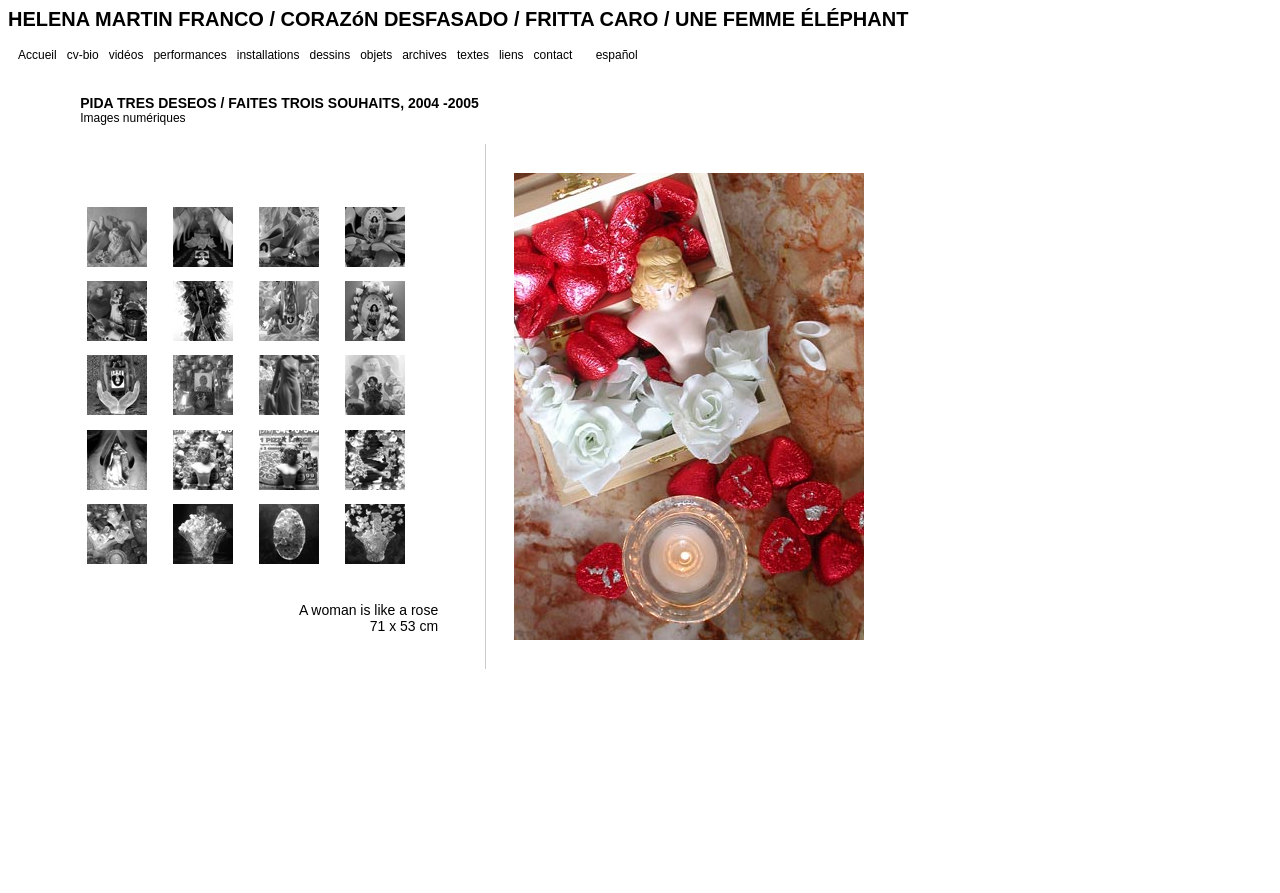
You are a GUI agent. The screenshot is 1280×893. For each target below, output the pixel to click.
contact (553, 55)
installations (268, 55)
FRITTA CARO (591, 19)
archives (424, 55)
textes (473, 55)
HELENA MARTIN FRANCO (136, 19)
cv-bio (83, 55)
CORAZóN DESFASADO (395, 19)
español (617, 55)
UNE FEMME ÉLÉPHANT (791, 19)
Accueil (37, 55)
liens (511, 55)
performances (189, 55)
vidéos (126, 55)
